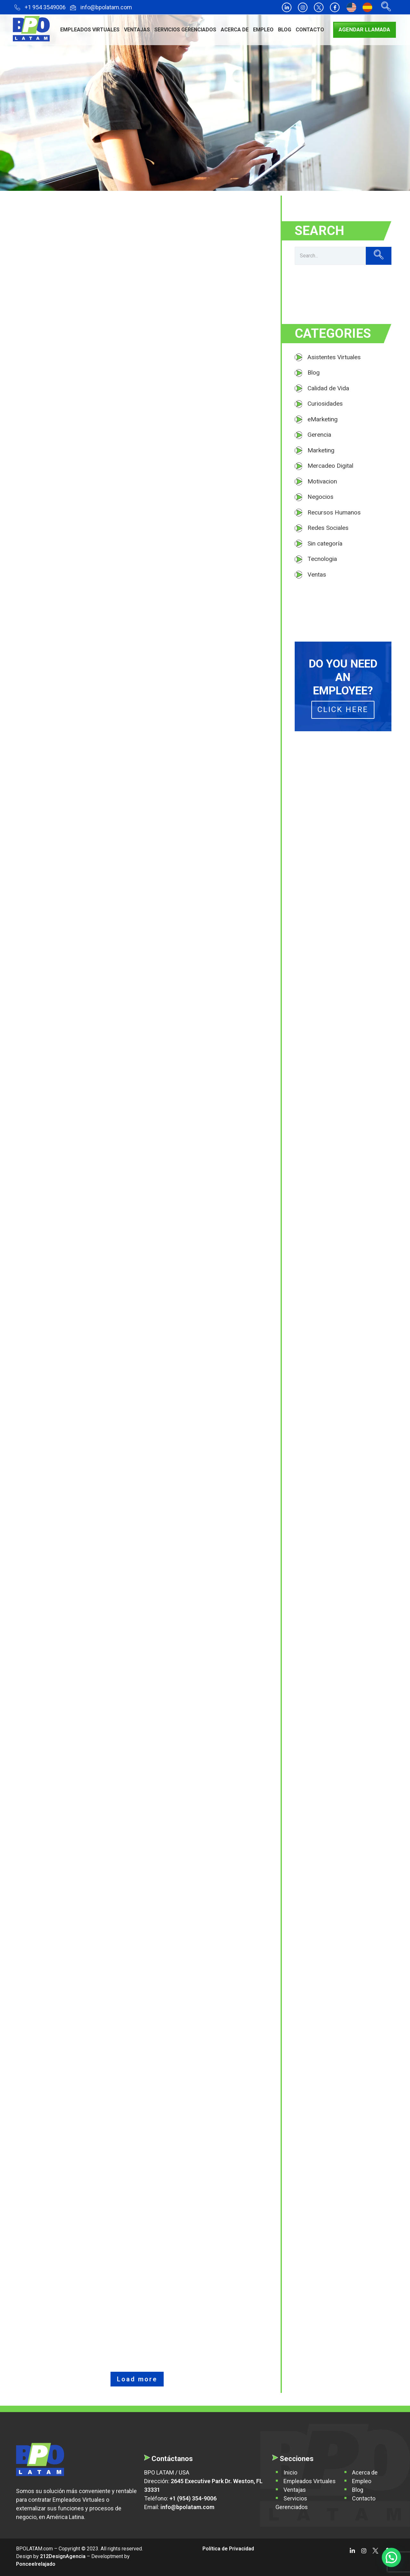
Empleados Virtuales (89, 30)
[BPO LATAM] (31, 28)
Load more (137, 2379)
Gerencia (319, 434)
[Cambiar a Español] (367, 7)
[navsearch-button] (384, 7)
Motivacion (322, 481)
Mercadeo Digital (330, 465)
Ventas (317, 574)
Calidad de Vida (328, 388)
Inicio (290, 2472)
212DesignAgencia (63, 2556)
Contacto (310, 30)
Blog (284, 30)
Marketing (321, 450)
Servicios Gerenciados (185, 30)
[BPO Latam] (40, 2459)
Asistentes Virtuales (334, 357)
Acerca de (235, 30)
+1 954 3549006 (40, 8)
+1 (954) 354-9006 (193, 2498)
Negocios (320, 496)
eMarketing (323, 419)
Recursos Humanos (334, 512)
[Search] (330, 256)
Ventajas (137, 30)
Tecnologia (322, 559)
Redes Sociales (328, 527)
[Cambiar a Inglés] (351, 7)
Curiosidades (325, 403)
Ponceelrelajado (35, 2564)
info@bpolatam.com (101, 8)
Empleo (263, 30)
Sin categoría (325, 543)
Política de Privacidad (228, 2549)
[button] (391, 2557)
